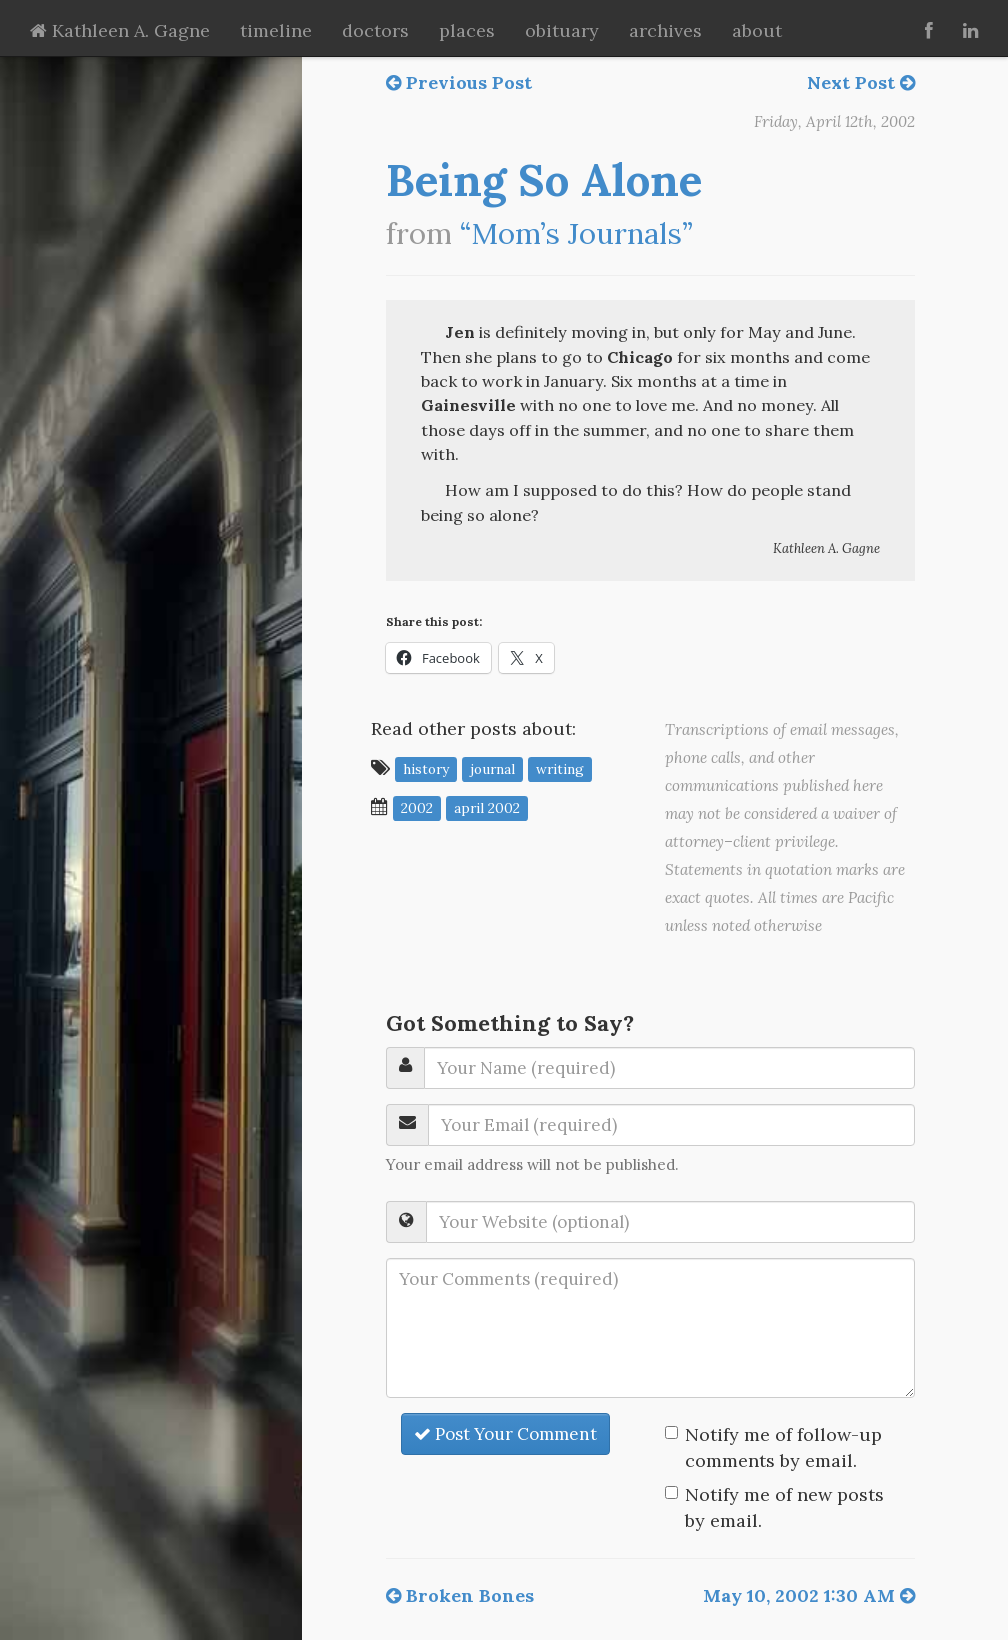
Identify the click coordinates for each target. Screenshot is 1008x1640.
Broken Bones (460, 1595)
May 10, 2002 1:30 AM (809, 1595)
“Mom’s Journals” (576, 233)
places (467, 30)
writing (560, 769)
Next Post (861, 82)
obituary (562, 30)
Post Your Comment (505, 1434)
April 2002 (487, 808)
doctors (375, 30)
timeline (276, 30)
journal (492, 769)
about (757, 30)
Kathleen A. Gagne (120, 30)
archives (665, 30)
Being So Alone (544, 180)
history (426, 769)
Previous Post (459, 82)
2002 (417, 808)
